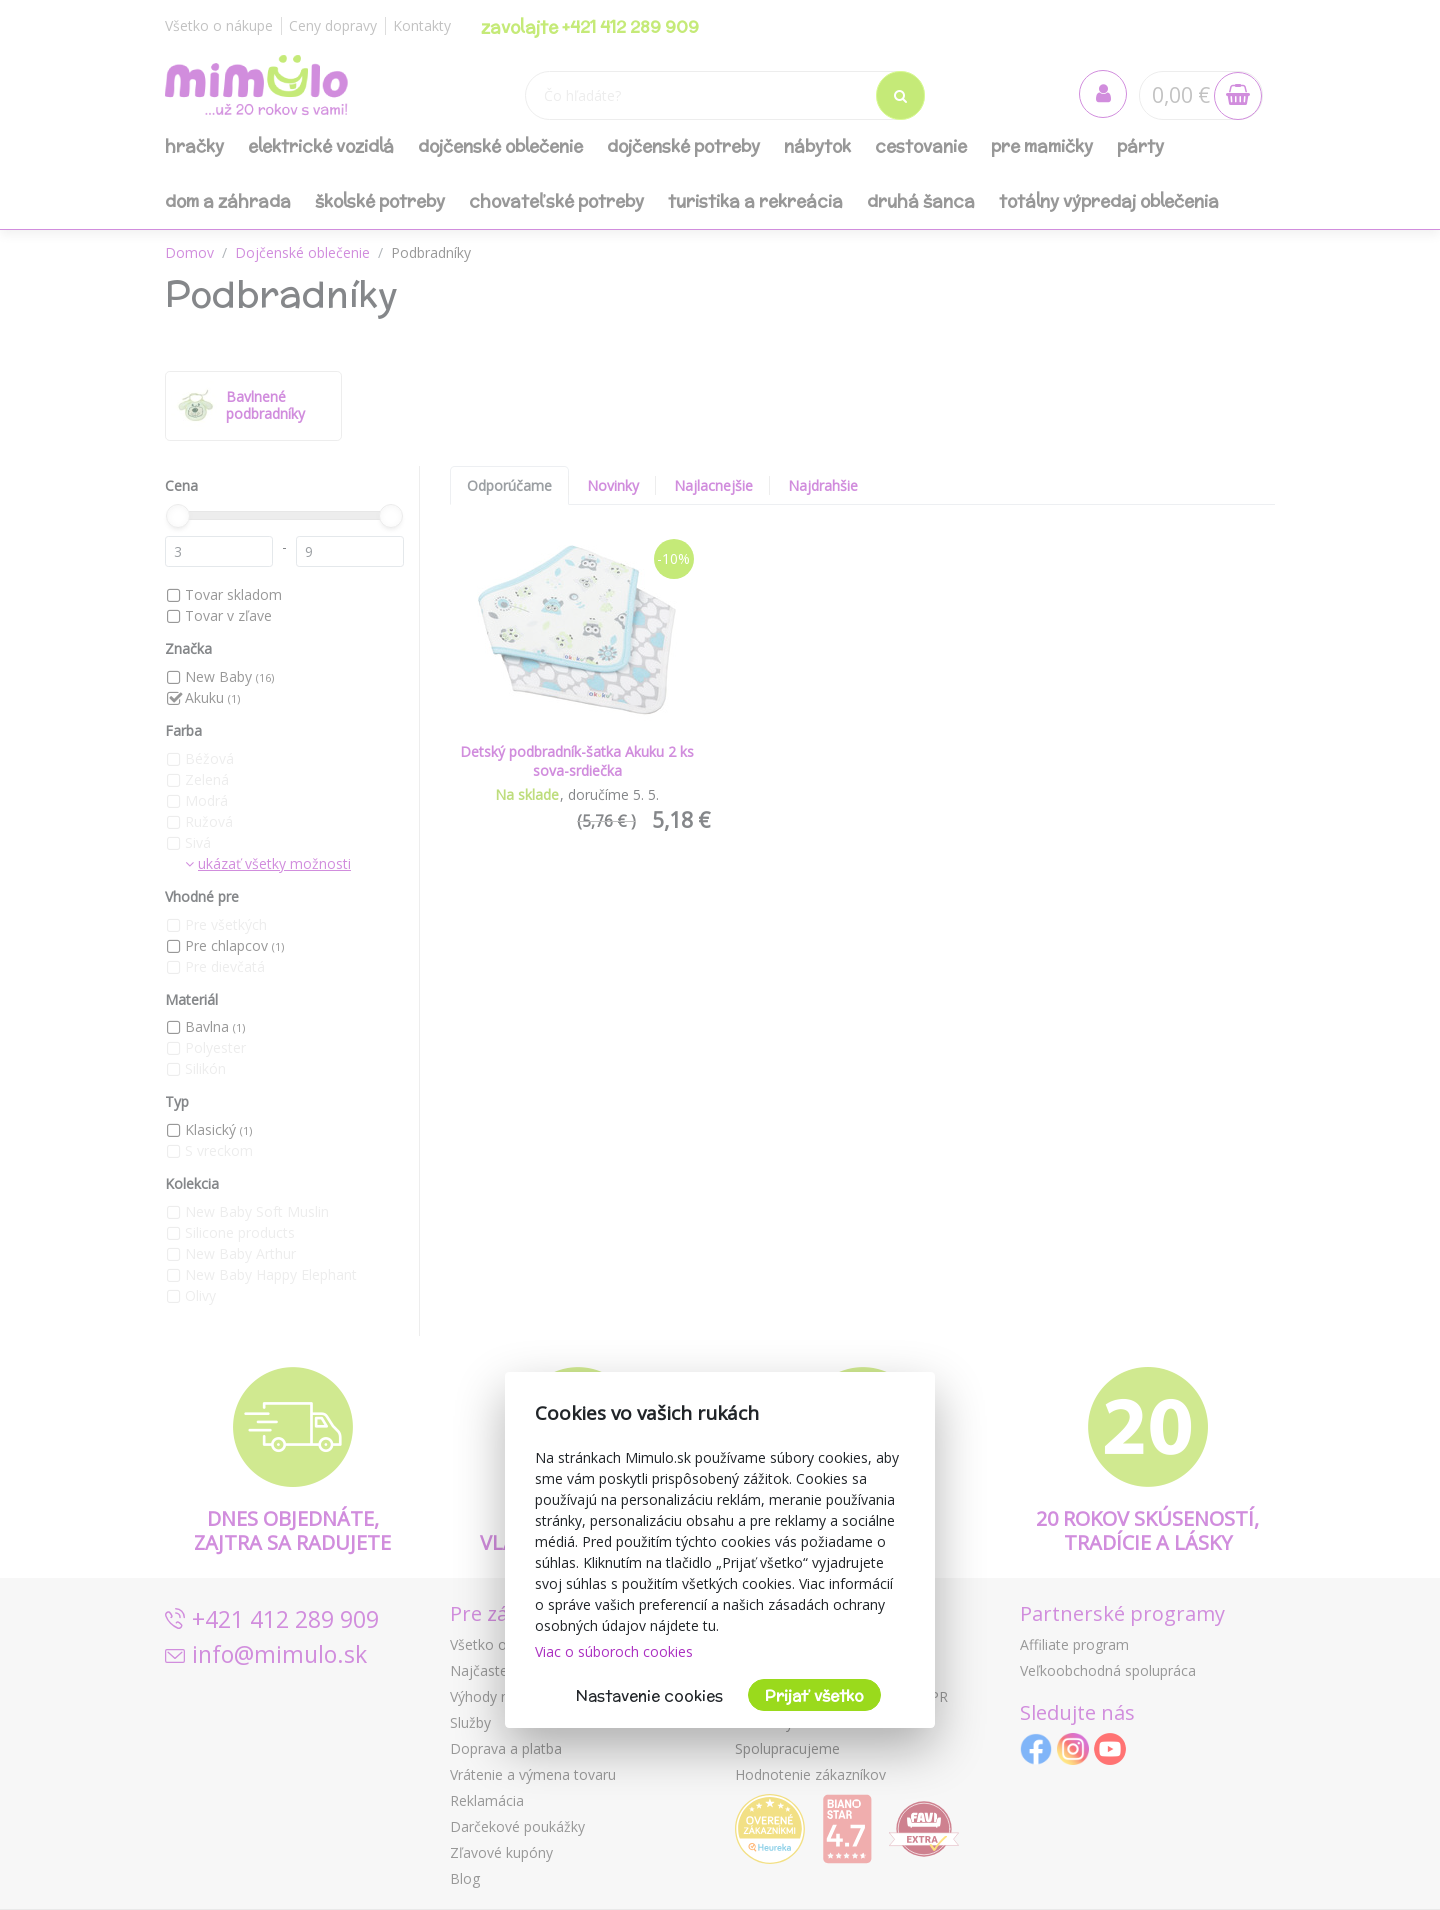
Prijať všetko (814, 1695)
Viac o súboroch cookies (614, 1651)
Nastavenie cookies (649, 1695)
